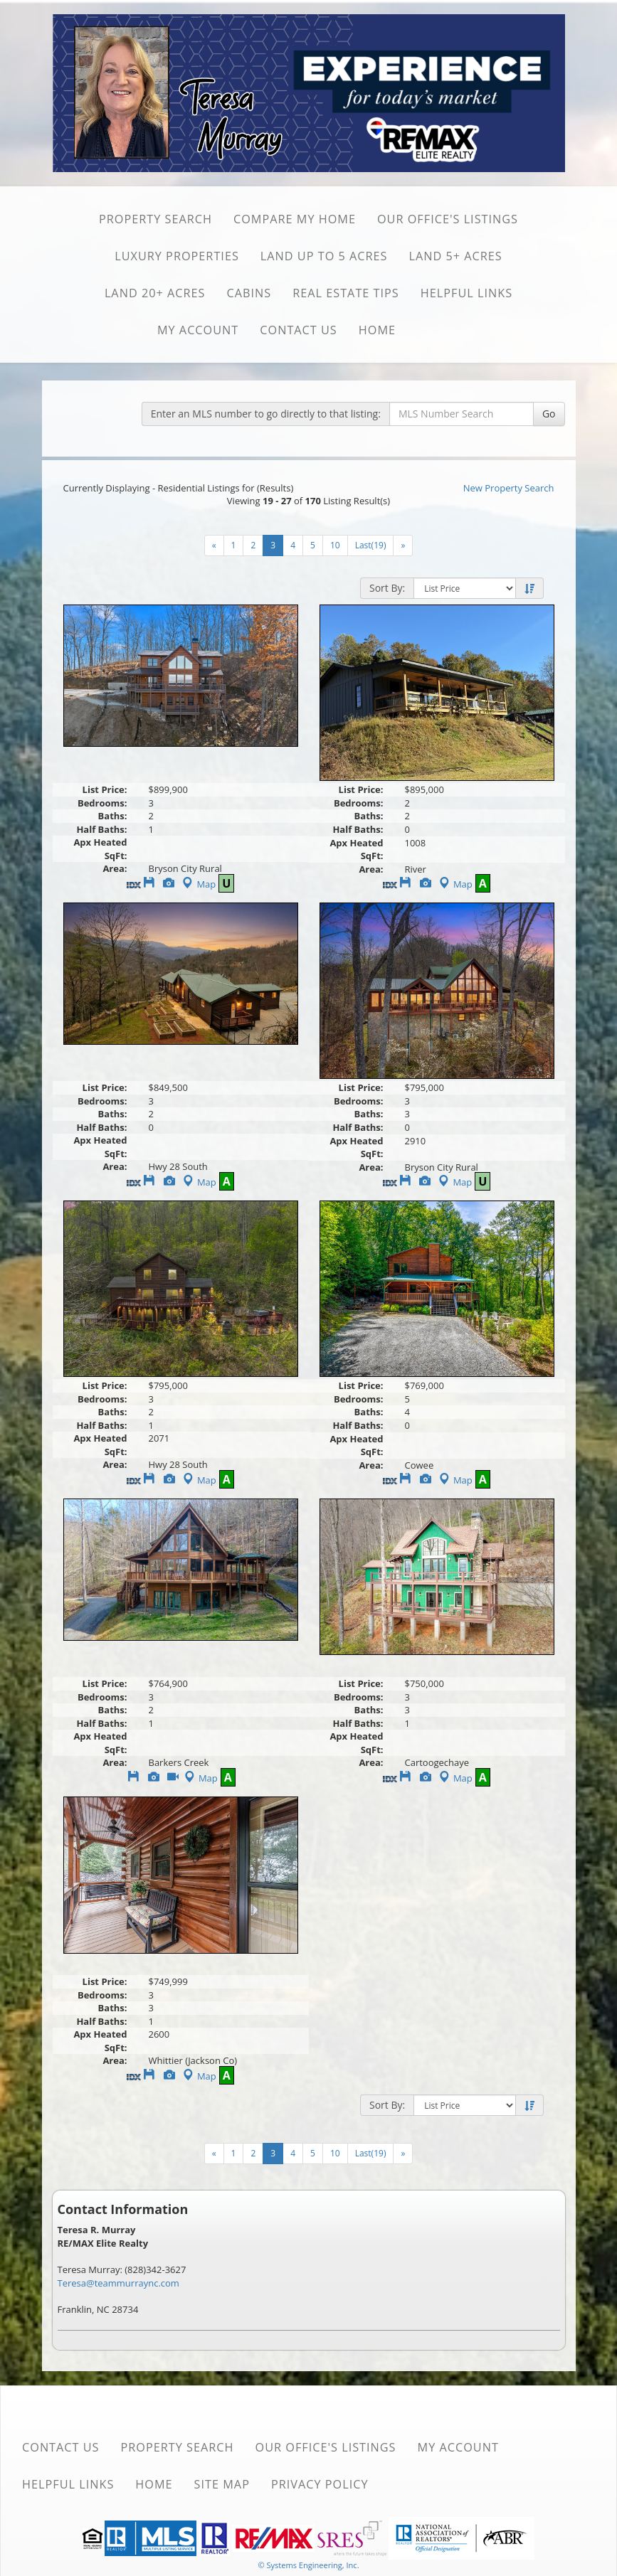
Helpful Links (466, 293)
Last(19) (370, 545)
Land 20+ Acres (155, 293)
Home (377, 330)
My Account (197, 330)
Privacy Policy (320, 2484)
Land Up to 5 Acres (324, 256)
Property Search (155, 219)
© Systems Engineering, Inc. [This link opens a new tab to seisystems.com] (308, 2565)
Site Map (222, 2484)
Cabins (248, 293)
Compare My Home (294, 219)
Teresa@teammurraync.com (118, 2283)
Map (197, 884)
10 (335, 545)
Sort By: (387, 588)
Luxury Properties (177, 256)
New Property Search (508, 487)
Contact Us (298, 330)
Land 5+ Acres (455, 256)
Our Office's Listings (447, 219)
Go (549, 413)
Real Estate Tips (345, 293)
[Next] (214, 545)
